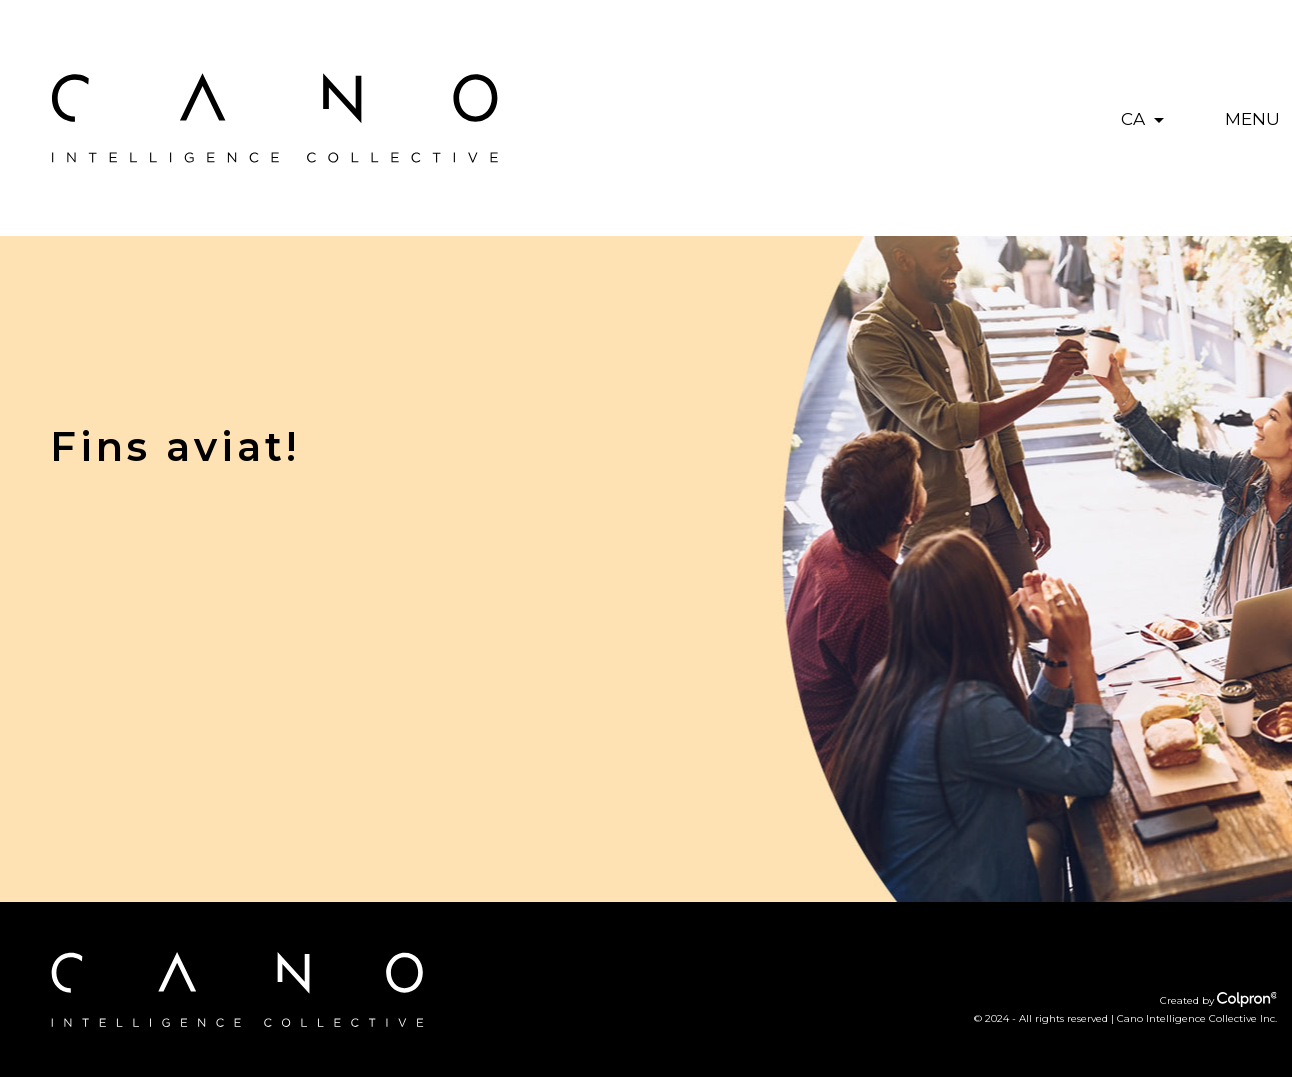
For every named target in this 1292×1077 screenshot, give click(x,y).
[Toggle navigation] (1252, 118)
